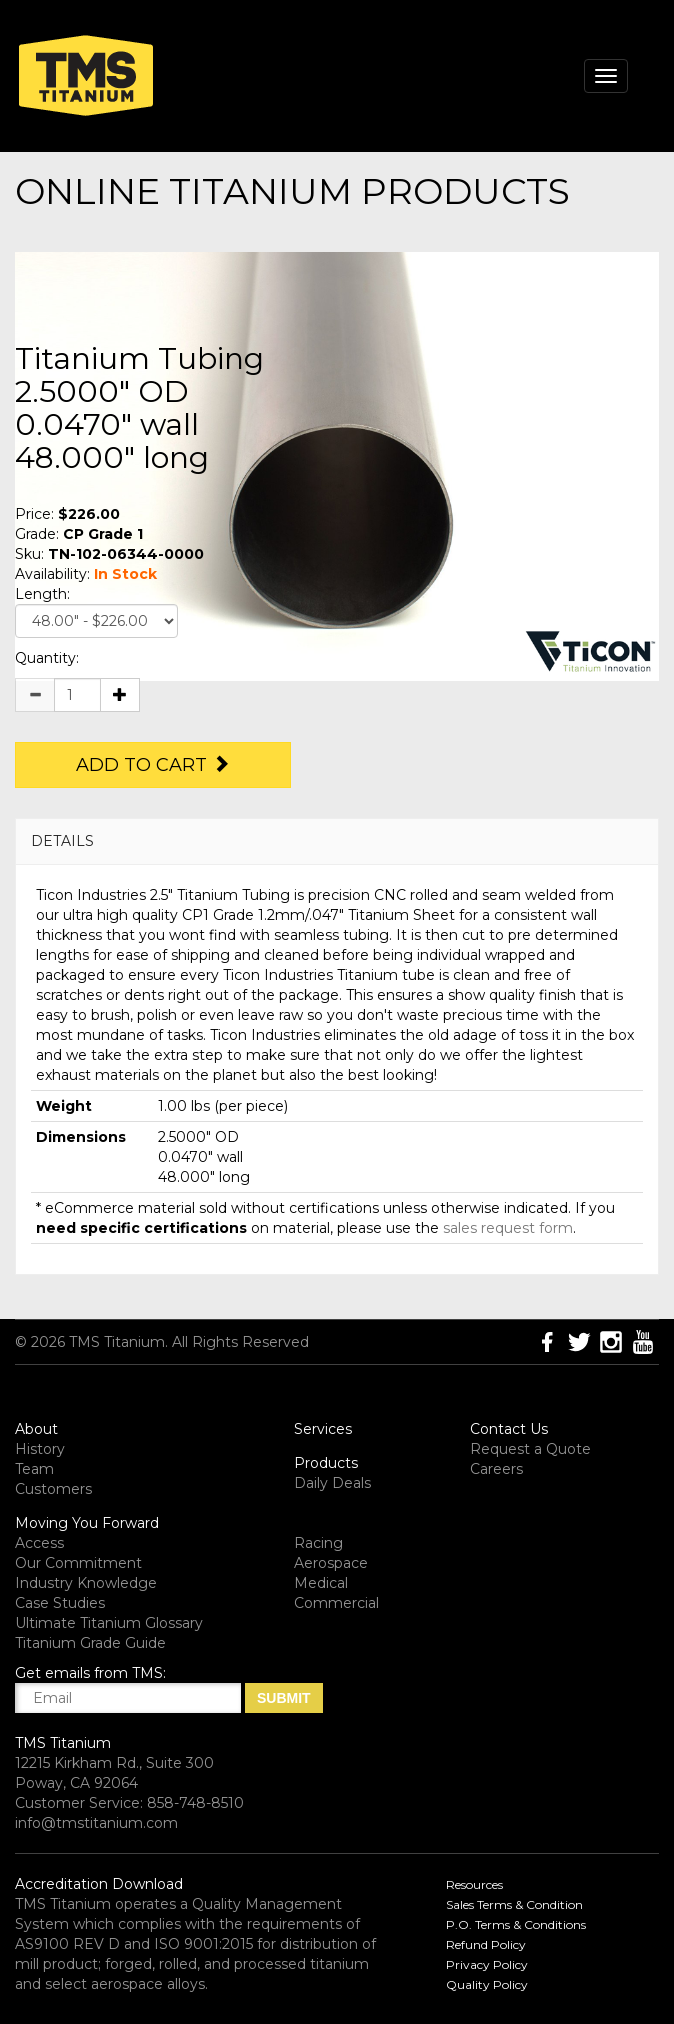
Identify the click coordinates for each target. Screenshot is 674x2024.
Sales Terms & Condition (514, 1904)
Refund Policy (486, 1944)
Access (39, 1543)
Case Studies (60, 1603)
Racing (318, 1543)
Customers (53, 1489)
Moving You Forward (87, 1523)
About (36, 1429)
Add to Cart (153, 765)
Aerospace (331, 1563)
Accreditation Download (99, 1884)
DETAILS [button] (62, 841)
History (40, 1449)
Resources (474, 1884)
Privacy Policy (487, 1964)
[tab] (337, 841)
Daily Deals (332, 1483)
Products (326, 1463)
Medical (321, 1583)
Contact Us (509, 1429)
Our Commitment (78, 1563)
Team (34, 1469)
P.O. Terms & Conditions (516, 1924)
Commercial (336, 1603)
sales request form (508, 1228)
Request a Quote (530, 1449)
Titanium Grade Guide (90, 1643)
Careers (496, 1469)
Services (323, 1429)
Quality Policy (487, 1984)
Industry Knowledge (86, 1583)
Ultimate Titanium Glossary (109, 1623)
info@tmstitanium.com (96, 1823)
